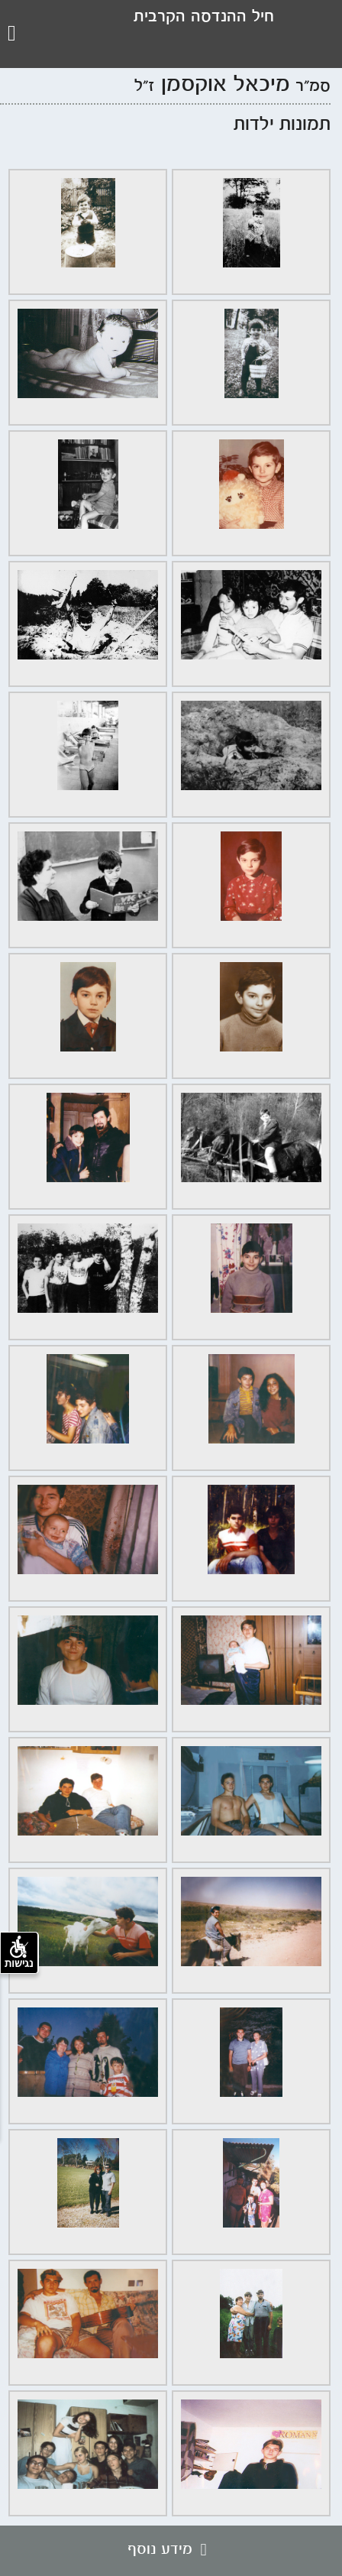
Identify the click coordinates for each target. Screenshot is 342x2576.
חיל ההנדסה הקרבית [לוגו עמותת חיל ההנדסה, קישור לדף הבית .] (204, 17)
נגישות (19, 1952)
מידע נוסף (170, 2550)
